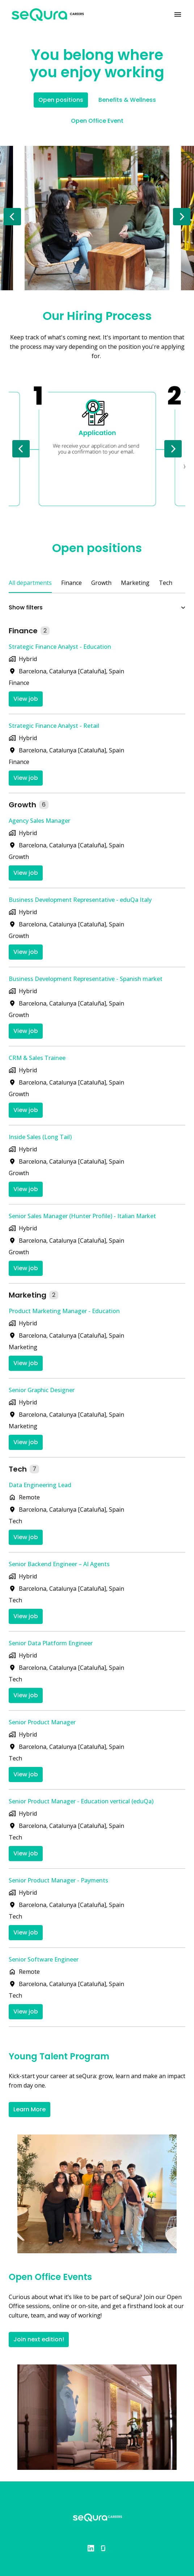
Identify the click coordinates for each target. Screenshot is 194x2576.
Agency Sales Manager (39, 821)
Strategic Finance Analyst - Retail (54, 726)
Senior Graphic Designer (42, 1390)
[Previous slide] (12, 216)
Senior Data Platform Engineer (51, 1643)
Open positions (60, 100)
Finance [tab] (71, 583)
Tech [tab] (165, 583)
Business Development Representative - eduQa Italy (80, 900)
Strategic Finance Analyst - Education (60, 647)
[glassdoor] (103, 2548)
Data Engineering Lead (40, 1485)
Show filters (97, 607)
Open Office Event (97, 121)
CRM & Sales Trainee (37, 1058)
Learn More (29, 2109)
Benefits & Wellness (127, 100)
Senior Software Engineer (44, 1959)
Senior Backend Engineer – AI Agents (59, 1564)
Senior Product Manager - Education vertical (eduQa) (81, 1801)
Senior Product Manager (42, 1722)
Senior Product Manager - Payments (58, 1880)
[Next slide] (181, 216)
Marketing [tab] (135, 583)
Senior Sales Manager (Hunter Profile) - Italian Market (82, 1216)
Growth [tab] (101, 583)
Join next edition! (38, 2339)
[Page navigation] (177, 14)
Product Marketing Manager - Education (64, 1311)
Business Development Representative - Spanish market (86, 979)
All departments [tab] (30, 583)
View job (25, 699)
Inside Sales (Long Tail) (40, 1137)
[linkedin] (91, 2548)
